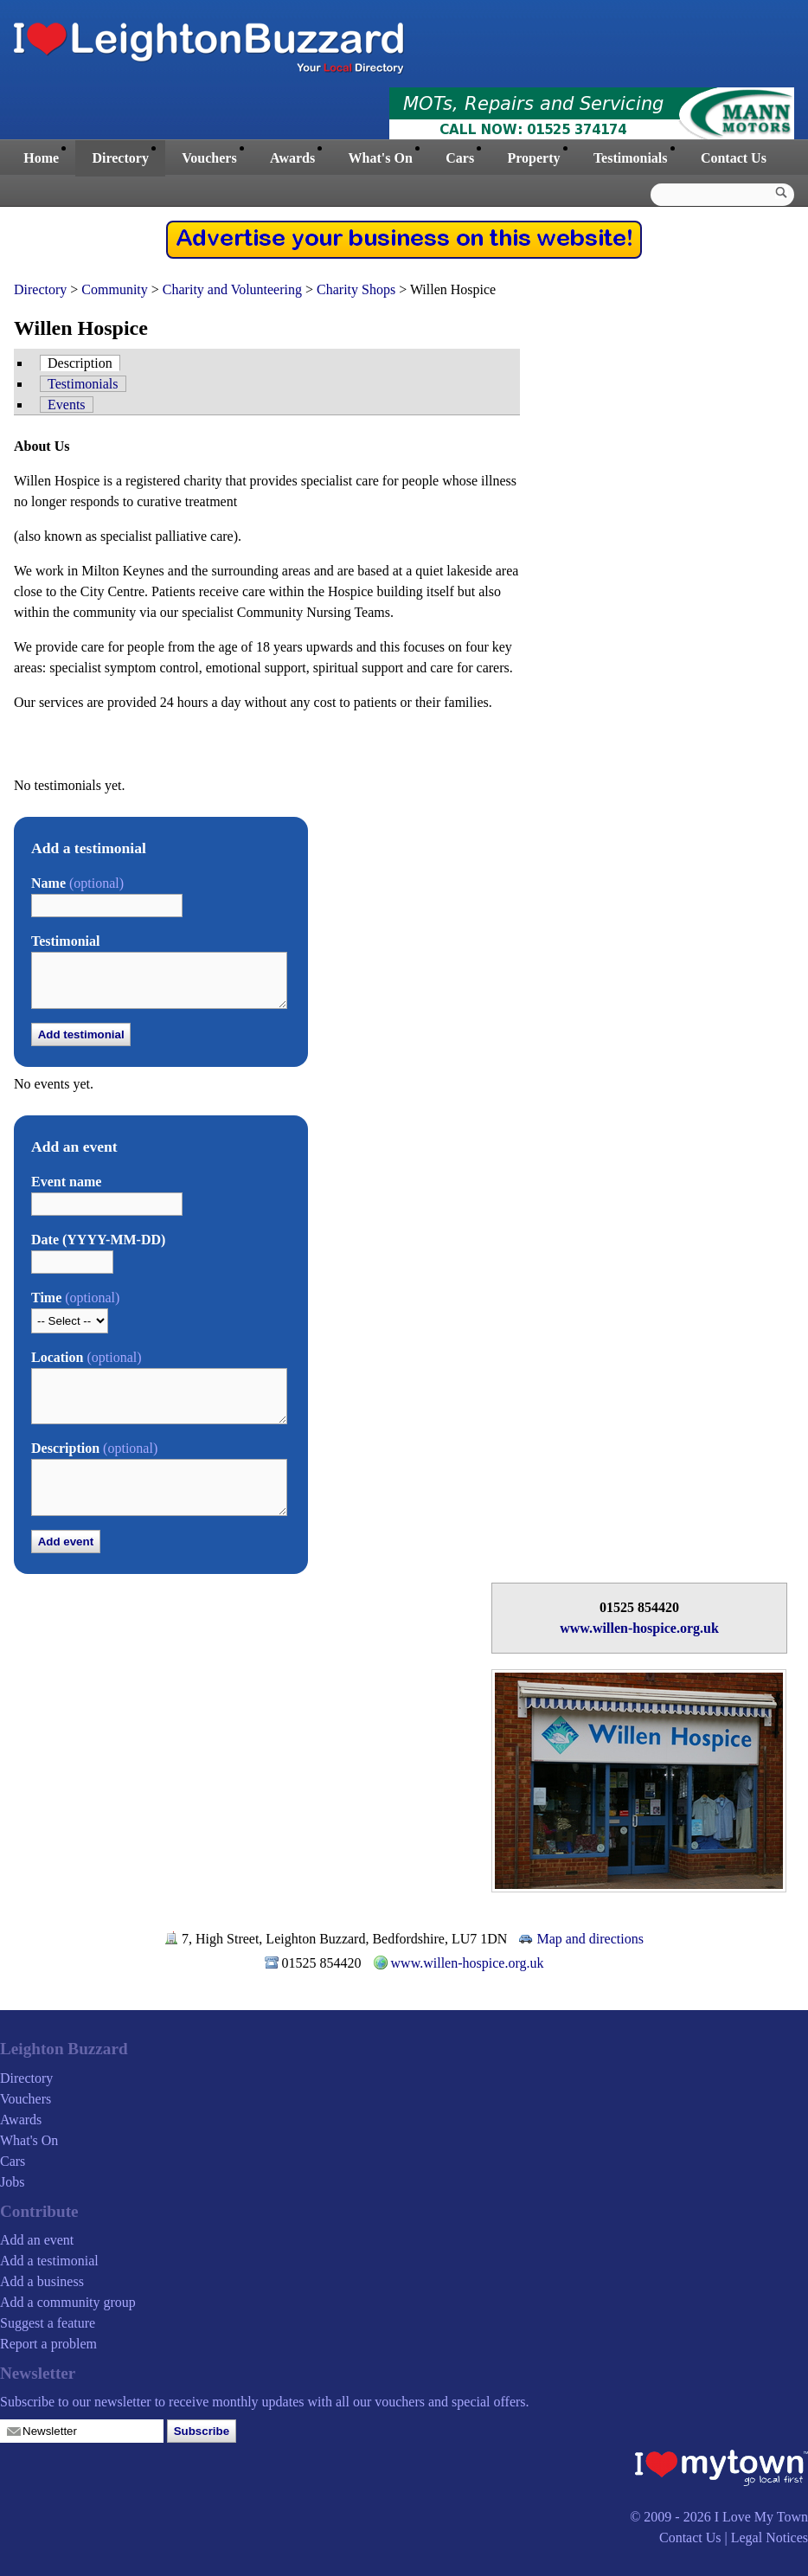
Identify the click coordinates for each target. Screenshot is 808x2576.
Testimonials (630, 158)
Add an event (37, 2239)
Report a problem (48, 2343)
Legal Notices (769, 2537)
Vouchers (209, 158)
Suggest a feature (47, 2323)
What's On (381, 158)
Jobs (12, 2182)
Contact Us (733, 158)
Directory (120, 158)
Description (80, 363)
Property (533, 158)
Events (67, 404)
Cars (460, 158)
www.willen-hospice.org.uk (639, 1628)
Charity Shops (356, 289)
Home (41, 158)
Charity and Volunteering (232, 289)
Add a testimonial (49, 2260)
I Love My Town (761, 2516)
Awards (292, 158)
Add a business (42, 2281)
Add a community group (68, 2302)
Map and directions (590, 1938)
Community (114, 289)
